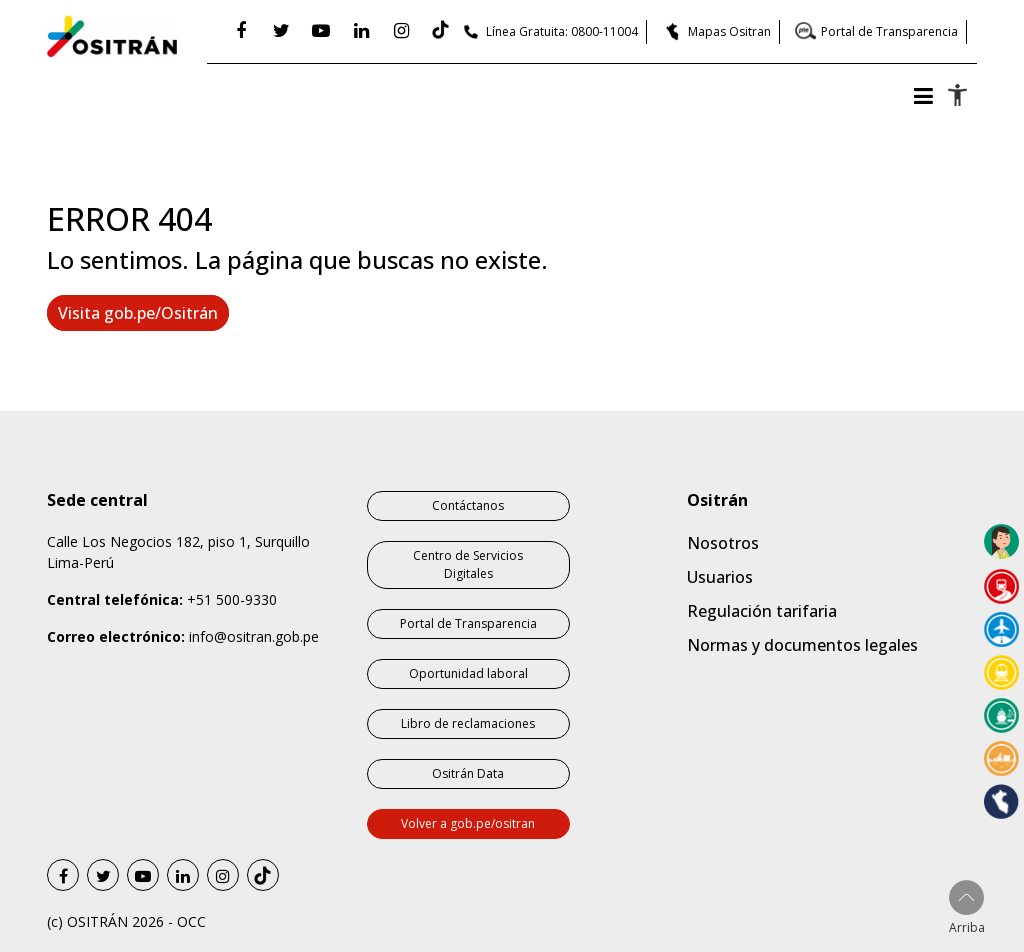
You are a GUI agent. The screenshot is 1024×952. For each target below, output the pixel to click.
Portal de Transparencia (889, 31)
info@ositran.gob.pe (254, 636)
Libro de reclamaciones (468, 723)
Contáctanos (468, 505)
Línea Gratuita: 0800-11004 (562, 31)
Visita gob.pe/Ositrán (138, 313)
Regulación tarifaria (762, 611)
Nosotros (723, 543)
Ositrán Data (468, 773)
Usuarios (720, 577)
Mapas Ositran (729, 31)
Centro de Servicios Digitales (468, 564)
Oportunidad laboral (468, 673)
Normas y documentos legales (802, 645)
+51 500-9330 (232, 599)
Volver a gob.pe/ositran (468, 823)
